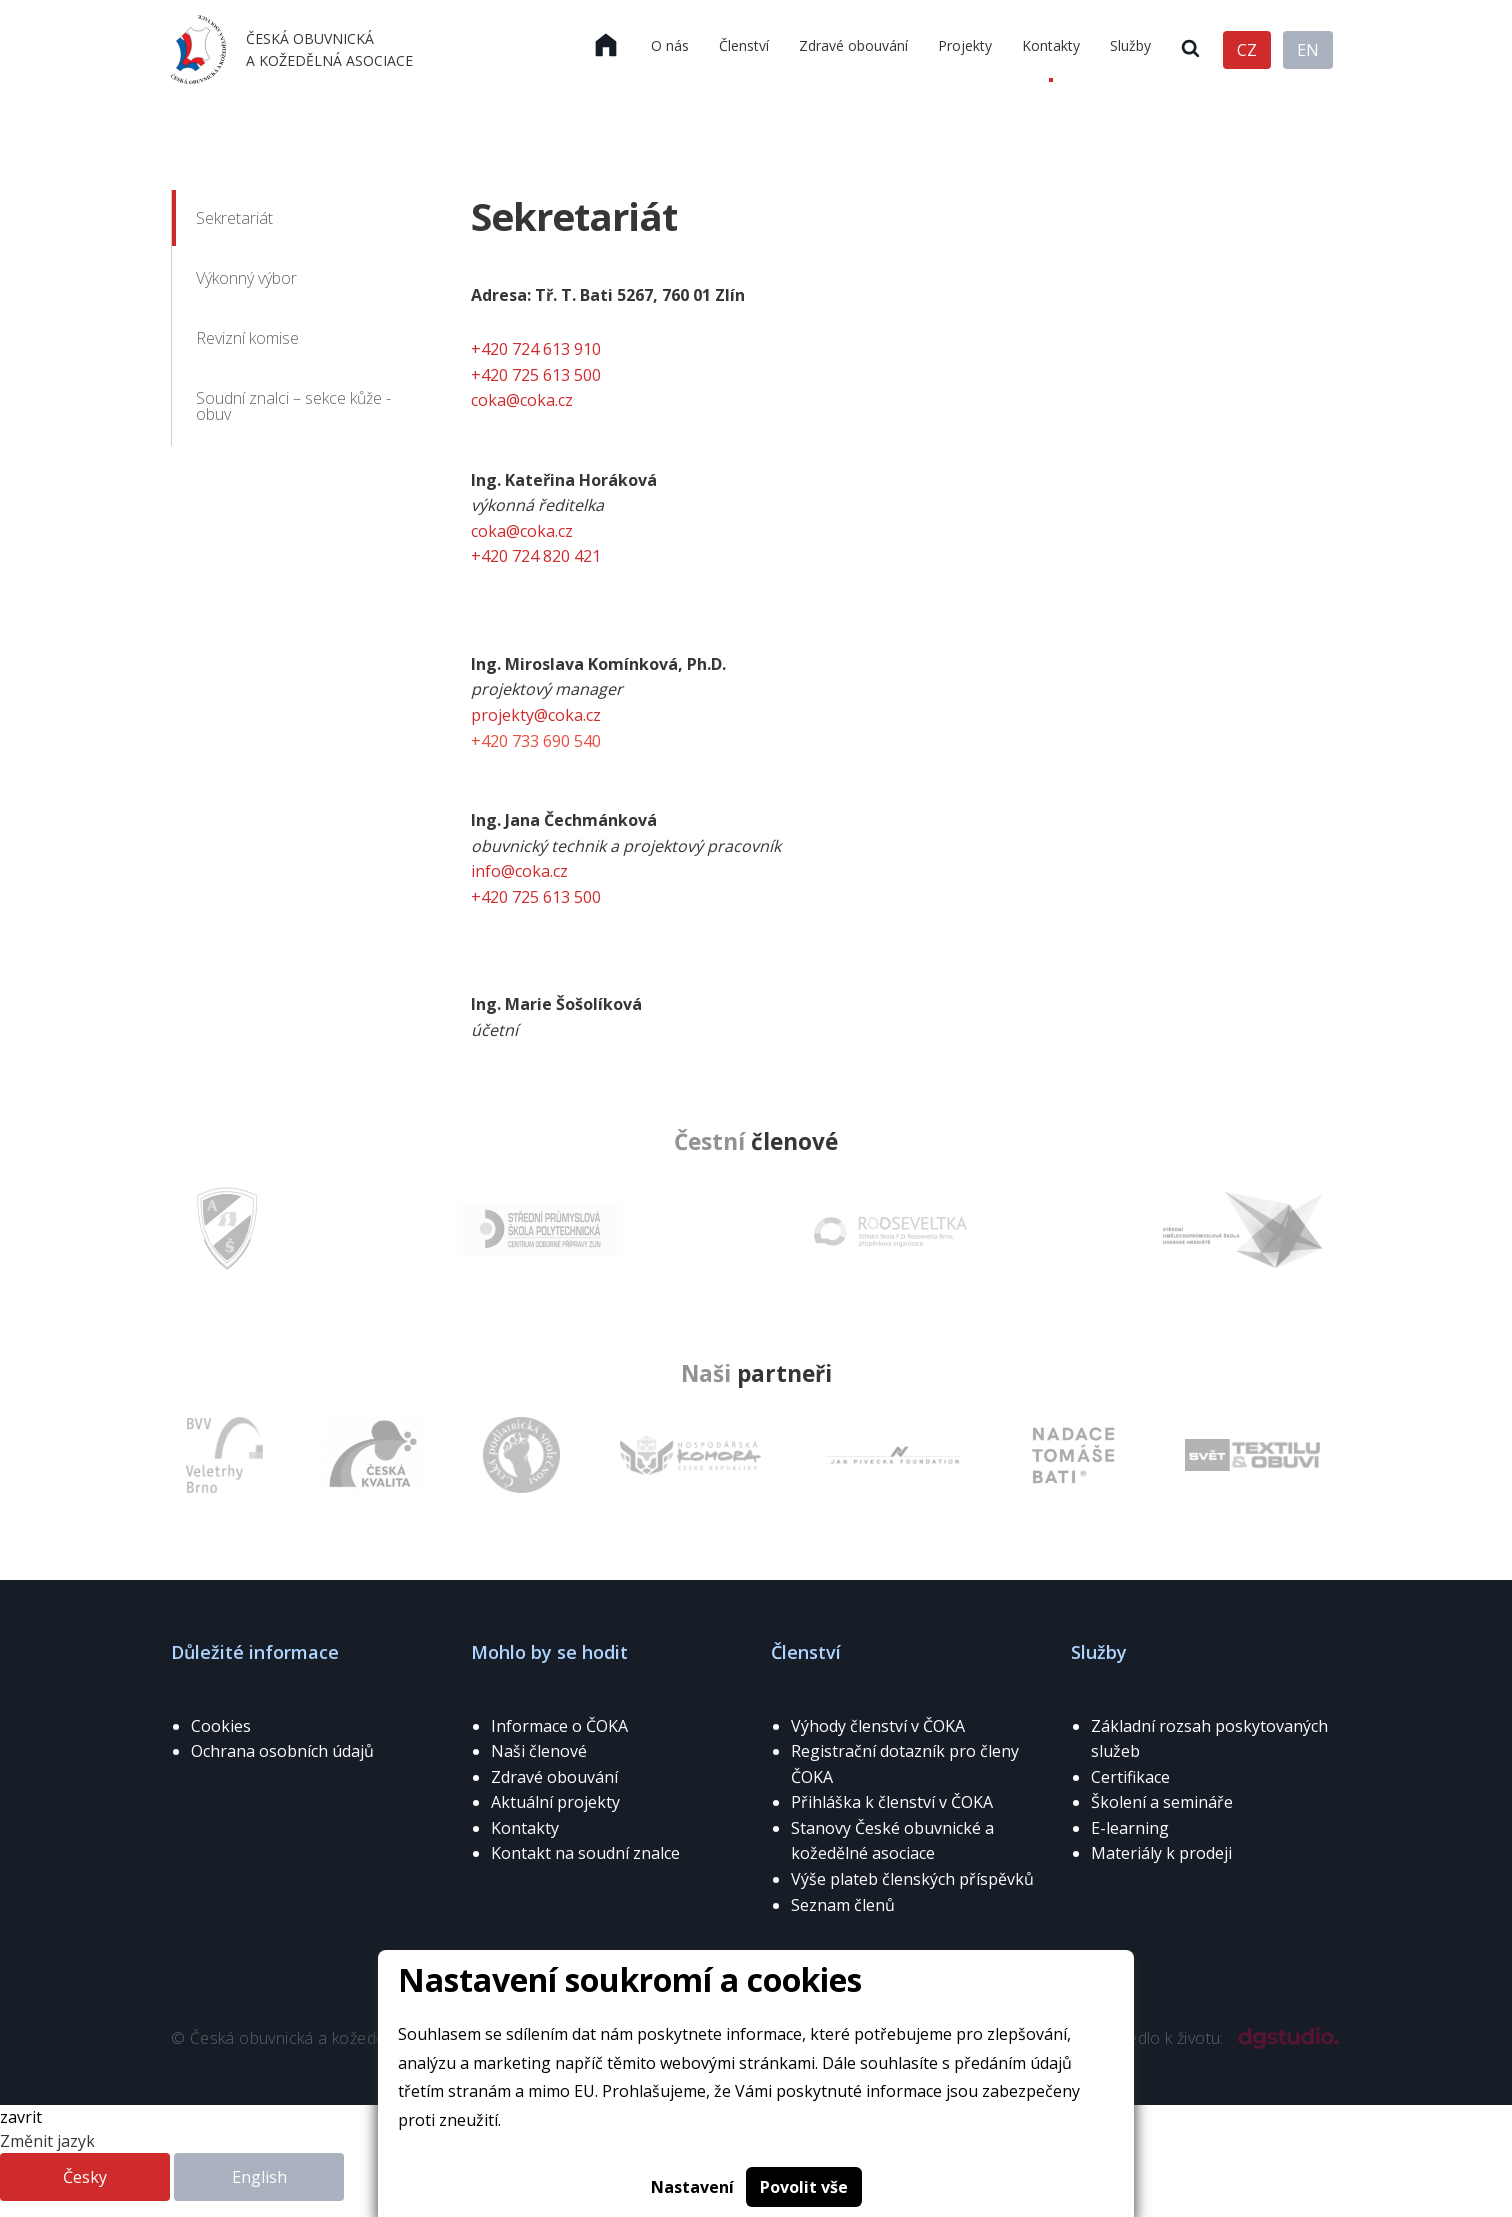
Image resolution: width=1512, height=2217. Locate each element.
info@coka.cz (519, 871)
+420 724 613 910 (536, 349)
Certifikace (1130, 1777)
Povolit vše (804, 2187)
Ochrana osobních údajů (282, 1751)
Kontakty (525, 1828)
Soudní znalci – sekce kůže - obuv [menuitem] (293, 406)
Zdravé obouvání (554, 1777)
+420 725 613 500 (536, 375)
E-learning (1130, 1828)
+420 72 (500, 556)
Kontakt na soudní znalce (585, 1853)
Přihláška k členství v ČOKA (892, 1802)
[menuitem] (606, 46)
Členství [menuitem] (744, 45)
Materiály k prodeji (1161, 1853)
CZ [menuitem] (1247, 50)
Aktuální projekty (555, 1802)
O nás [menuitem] (670, 45)
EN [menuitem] (1308, 50)
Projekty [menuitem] (965, 45)
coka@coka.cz (522, 400)
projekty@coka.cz (536, 715)
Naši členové (539, 1751)
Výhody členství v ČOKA (878, 1726)
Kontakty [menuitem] (1051, 45)
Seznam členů (843, 1905)
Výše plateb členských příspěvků (912, 1879)
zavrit (21, 2117)
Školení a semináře (1162, 1802)
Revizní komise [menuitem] (247, 338)
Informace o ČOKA (559, 1726)
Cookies (221, 1726)
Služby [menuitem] (1130, 45)
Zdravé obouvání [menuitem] (853, 45)
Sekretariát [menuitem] (234, 218)
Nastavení (692, 2187)
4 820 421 (565, 556)
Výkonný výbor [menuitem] (246, 278)
